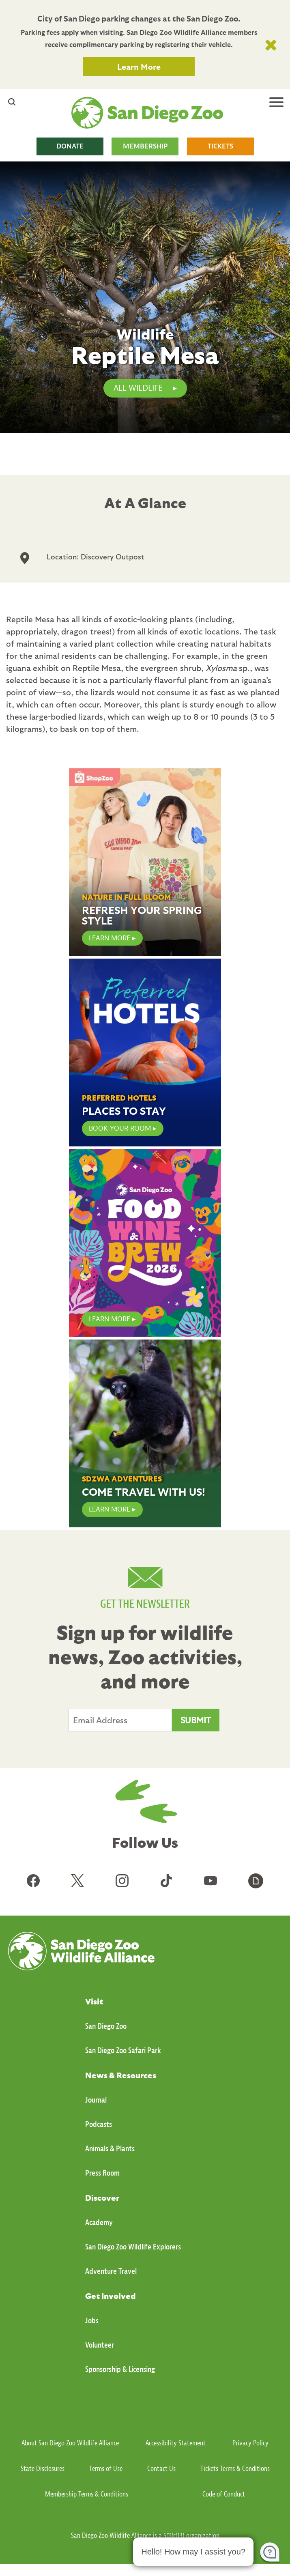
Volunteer (99, 2345)
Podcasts (98, 2124)
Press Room (102, 2173)
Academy (99, 2222)
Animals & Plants (110, 2149)
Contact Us (161, 2468)
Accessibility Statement (176, 2443)
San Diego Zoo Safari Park (123, 2050)
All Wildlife (138, 388)
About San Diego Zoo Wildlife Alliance (70, 2443)
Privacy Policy (250, 2443)
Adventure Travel (111, 2271)
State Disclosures (42, 2468)
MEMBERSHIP (145, 146)
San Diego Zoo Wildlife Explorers (133, 2247)
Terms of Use (105, 2468)
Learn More (139, 66)
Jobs (92, 2321)
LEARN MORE (109, 938)
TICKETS (220, 146)
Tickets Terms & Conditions (235, 2468)
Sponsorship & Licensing (120, 2369)
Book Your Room (120, 1128)
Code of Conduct (223, 2494)
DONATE (70, 146)
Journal (96, 2100)
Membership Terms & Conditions (86, 2494)
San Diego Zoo (106, 2026)
